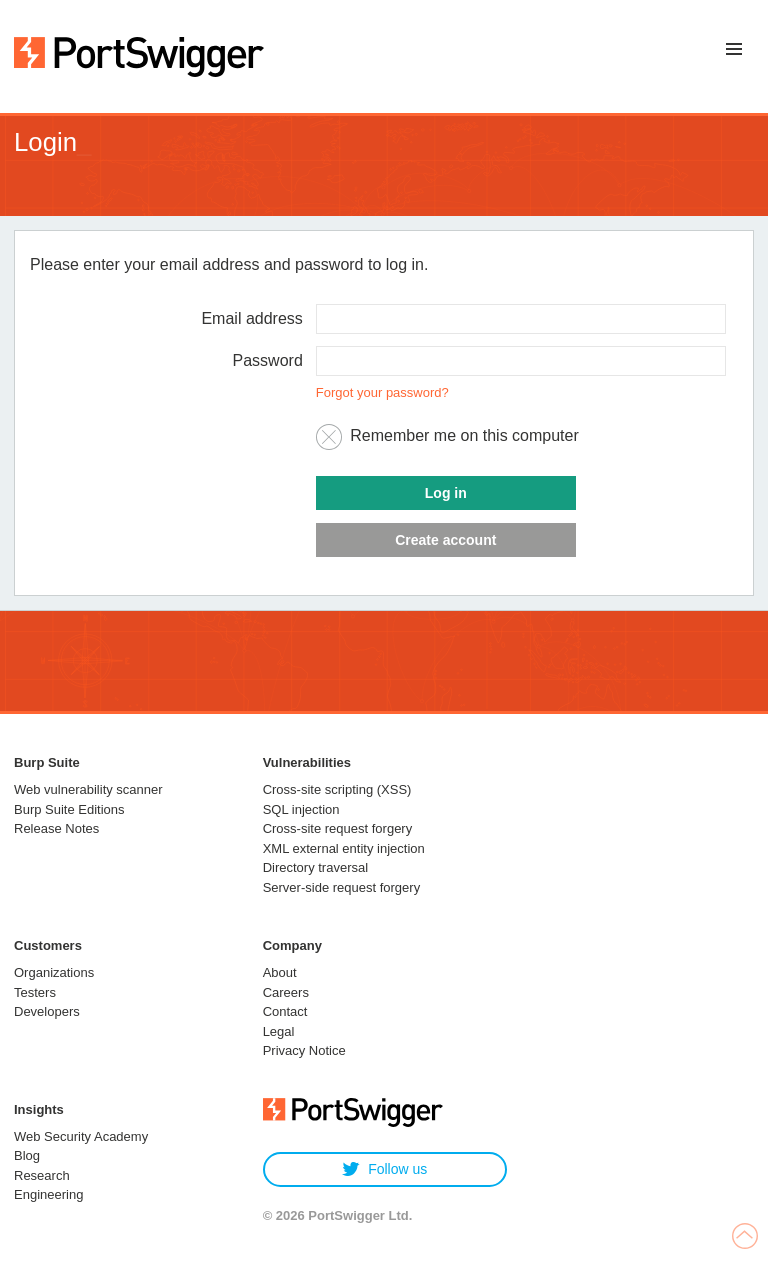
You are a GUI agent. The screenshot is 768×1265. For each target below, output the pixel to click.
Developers (47, 1011)
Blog (27, 1155)
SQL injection (301, 809)
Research (42, 1175)
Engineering (48, 1194)
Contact (285, 1011)
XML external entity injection (344, 848)
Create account (445, 540)
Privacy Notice (304, 1050)
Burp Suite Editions (69, 809)
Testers (35, 992)
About (280, 972)
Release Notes (56, 828)
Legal (279, 1031)
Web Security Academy (81, 1136)
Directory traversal (315, 867)
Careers (286, 992)
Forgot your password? (382, 392)
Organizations (54, 972)
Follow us (384, 1169)
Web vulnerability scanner (88, 789)
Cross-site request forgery (338, 828)
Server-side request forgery (342, 887)
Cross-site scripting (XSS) (337, 789)
